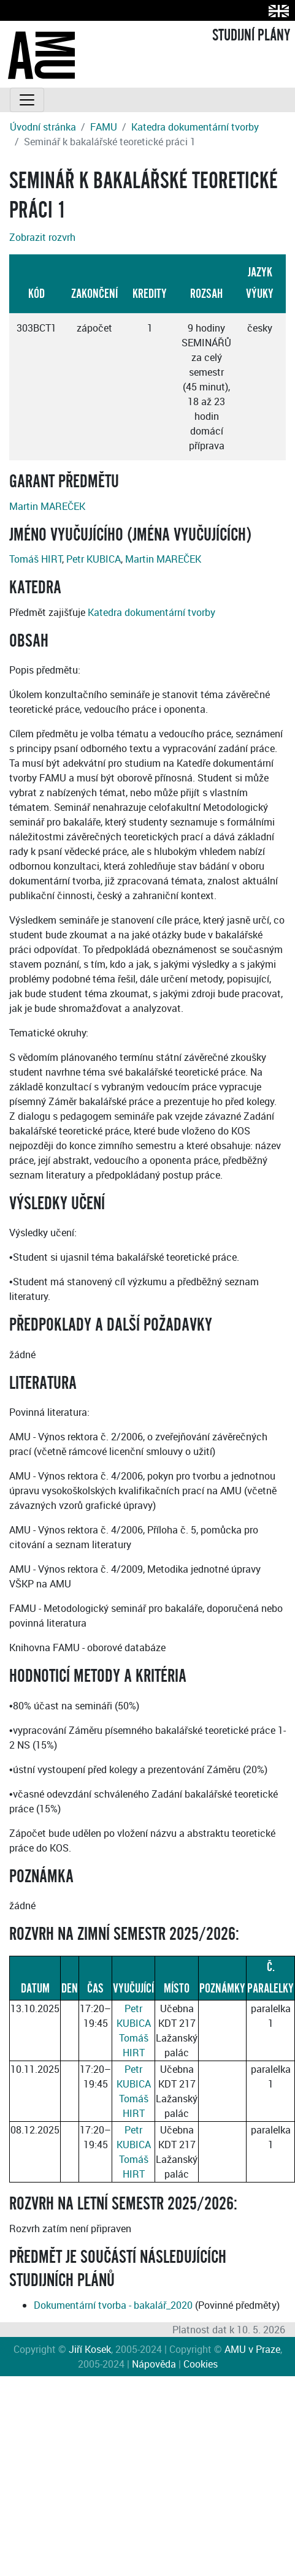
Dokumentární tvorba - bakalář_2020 (113, 2305)
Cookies (200, 2364)
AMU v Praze (252, 2349)
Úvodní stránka (43, 127)
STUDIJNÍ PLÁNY (251, 35)
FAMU (103, 127)
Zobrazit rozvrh (42, 237)
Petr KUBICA (93, 559)
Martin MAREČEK (47, 506)
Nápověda (154, 2364)
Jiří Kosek (90, 2349)
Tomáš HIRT (35, 559)
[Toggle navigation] (27, 100)
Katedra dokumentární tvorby (195, 127)
